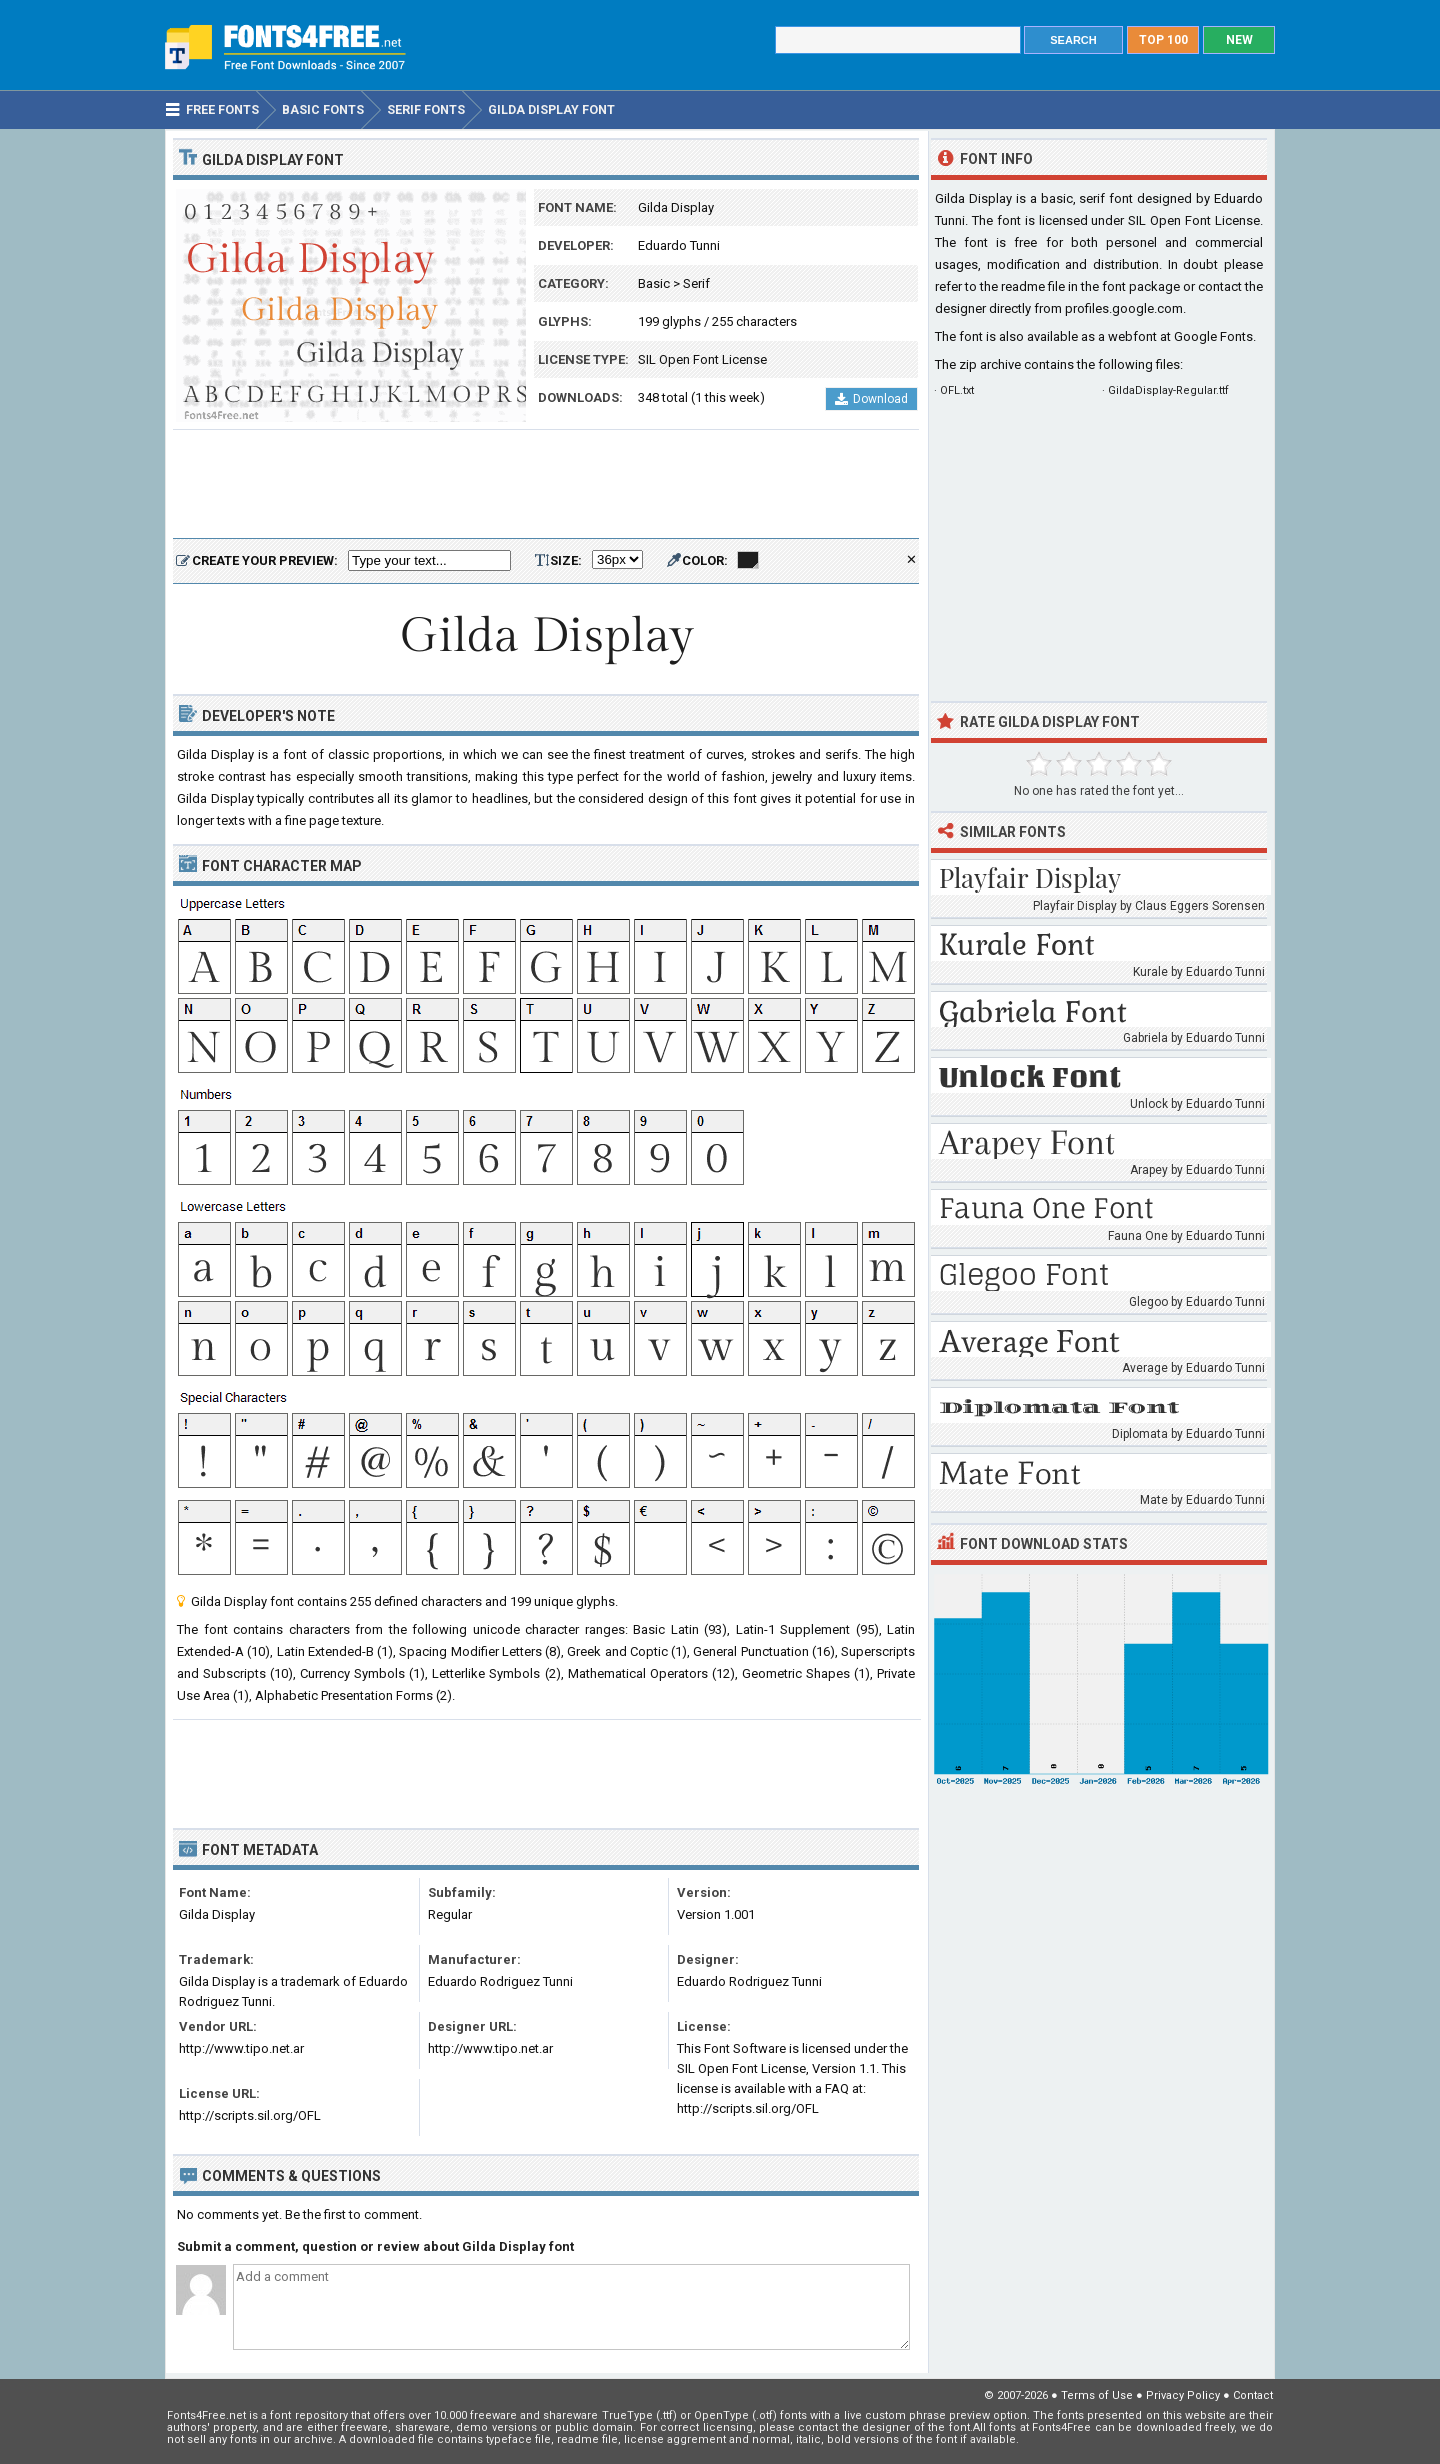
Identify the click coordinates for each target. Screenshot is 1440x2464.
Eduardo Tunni (679, 245)
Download (871, 399)
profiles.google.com (1124, 308)
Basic (654, 283)
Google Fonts (1213, 336)
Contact (1253, 2395)
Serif (696, 283)
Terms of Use (1097, 2395)
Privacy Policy (1183, 2395)
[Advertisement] (546, 485)
